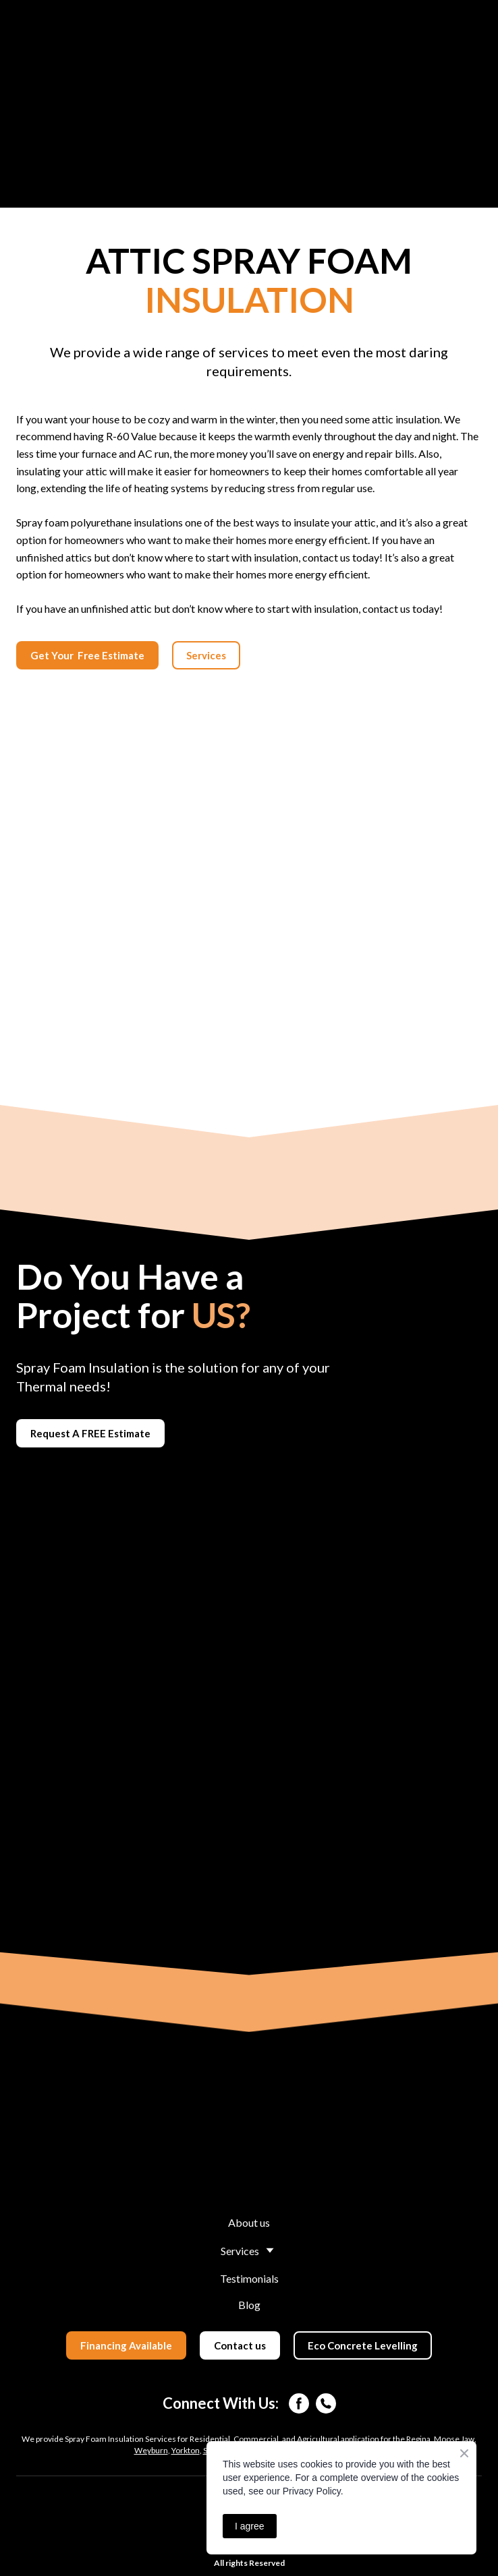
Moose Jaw (454, 2439)
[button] (87, 655)
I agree (250, 2526)
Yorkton (185, 2450)
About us (249, 2222)
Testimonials (249, 2278)
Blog (249, 2304)
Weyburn (151, 2450)
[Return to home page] (249, 2140)
